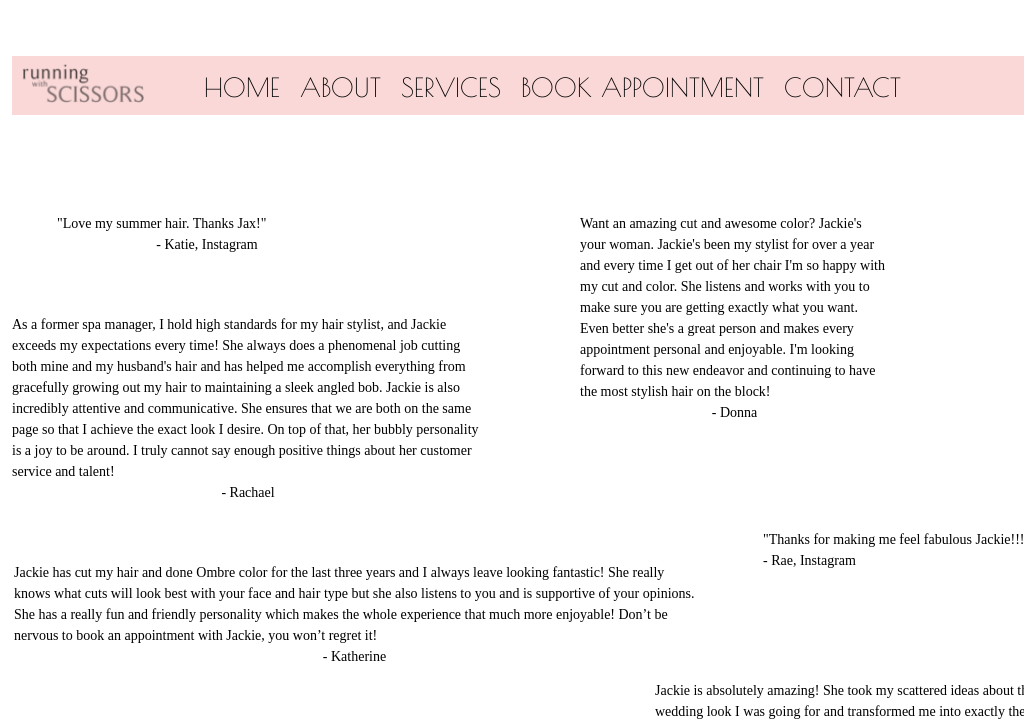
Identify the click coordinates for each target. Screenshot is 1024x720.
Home (242, 87)
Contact (842, 87)
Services (451, 87)
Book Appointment (642, 87)
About (340, 87)
